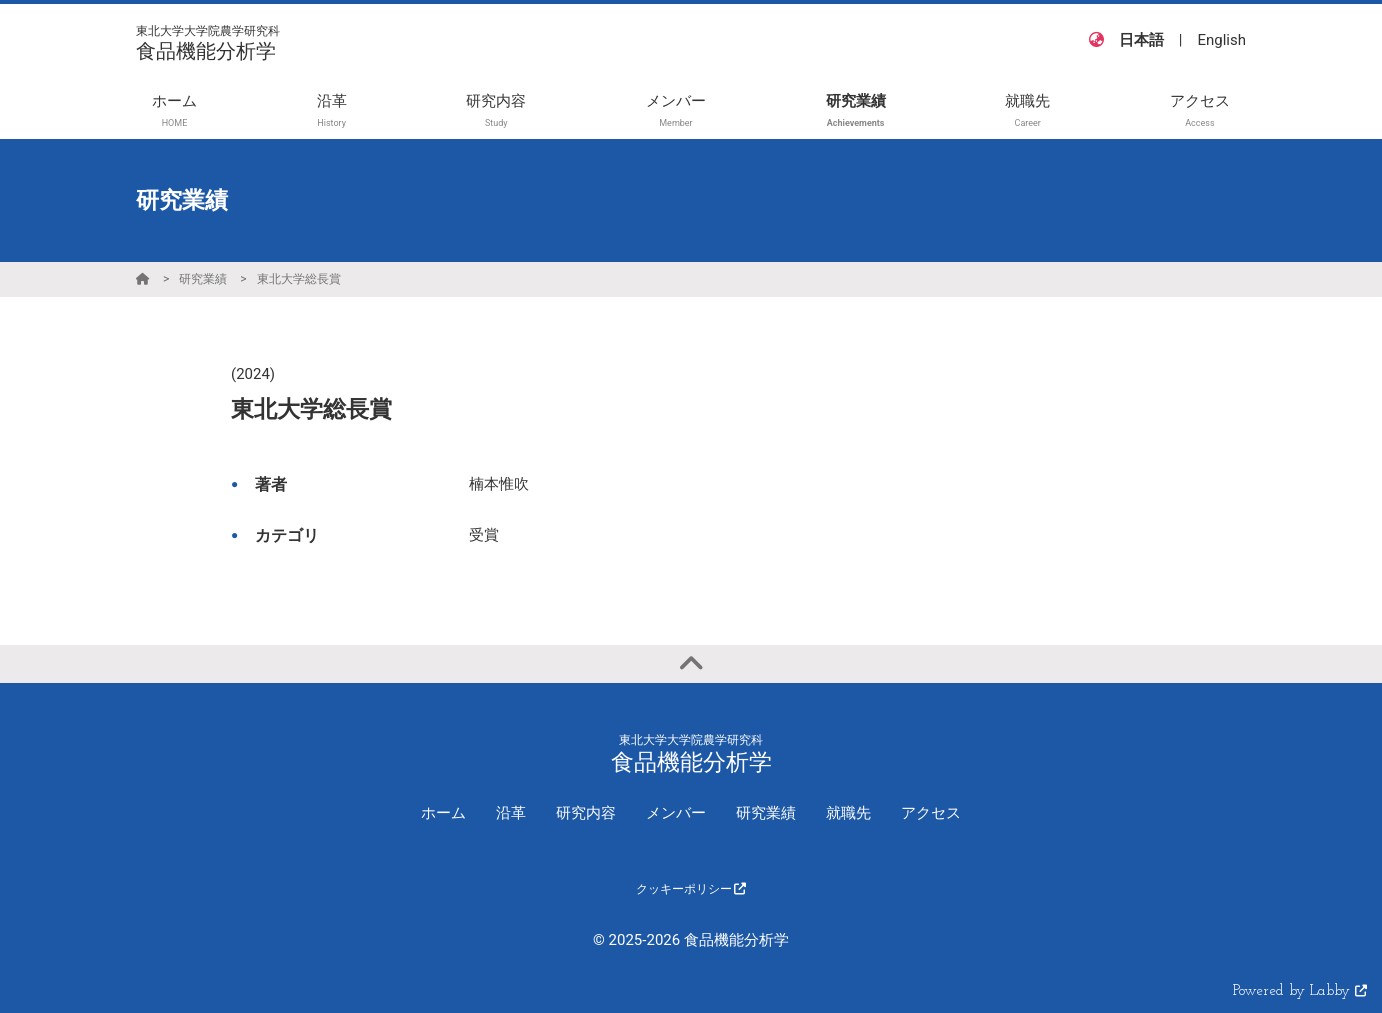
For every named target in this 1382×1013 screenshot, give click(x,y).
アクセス (931, 813)
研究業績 (203, 279)
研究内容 (586, 813)
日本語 (1141, 40)
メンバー (676, 813)
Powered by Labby (1300, 991)
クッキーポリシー (691, 889)
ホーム (443, 813)
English (1221, 40)
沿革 (511, 813)
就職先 (848, 813)
